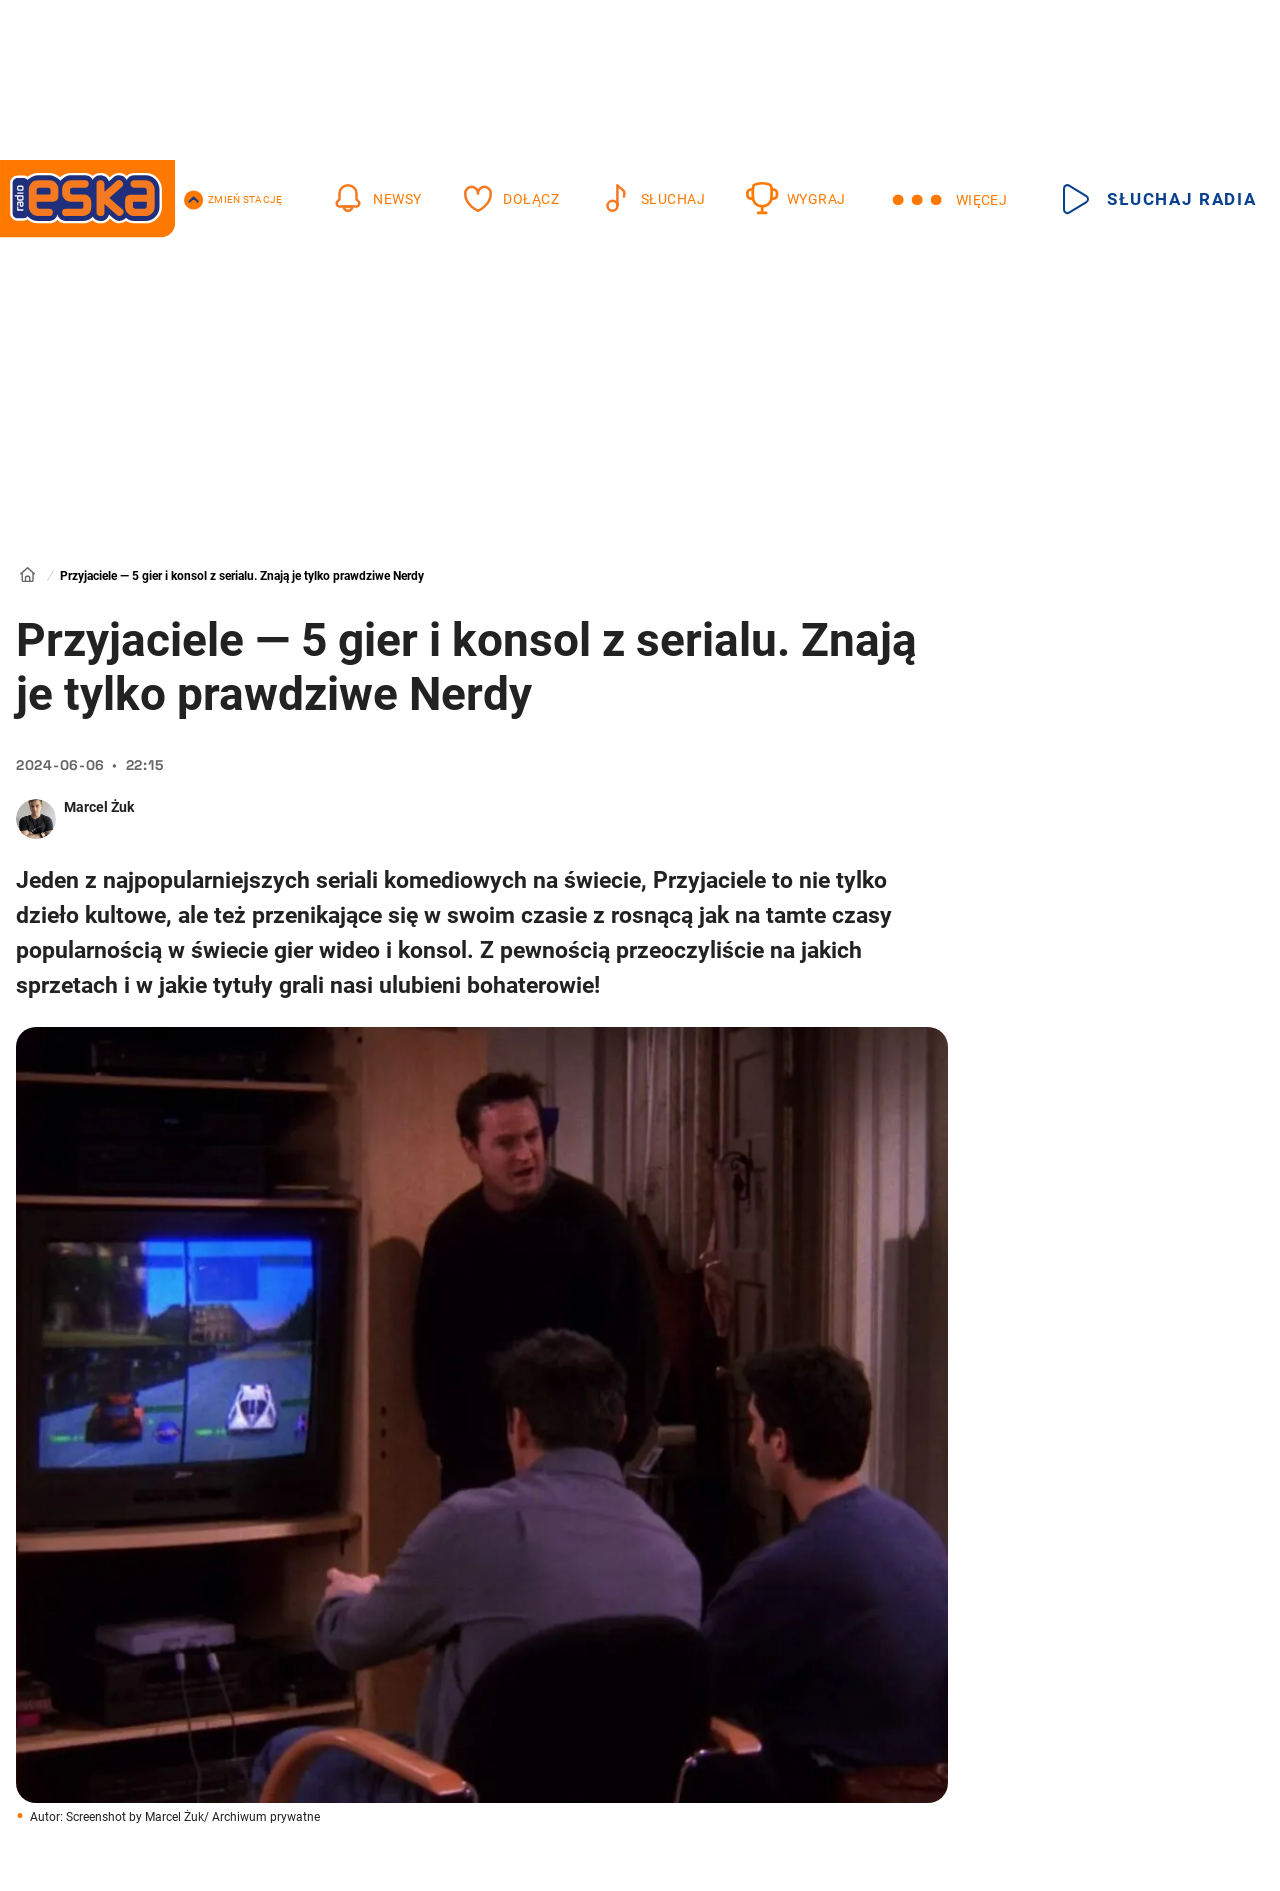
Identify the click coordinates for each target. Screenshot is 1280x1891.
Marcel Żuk (99, 807)
